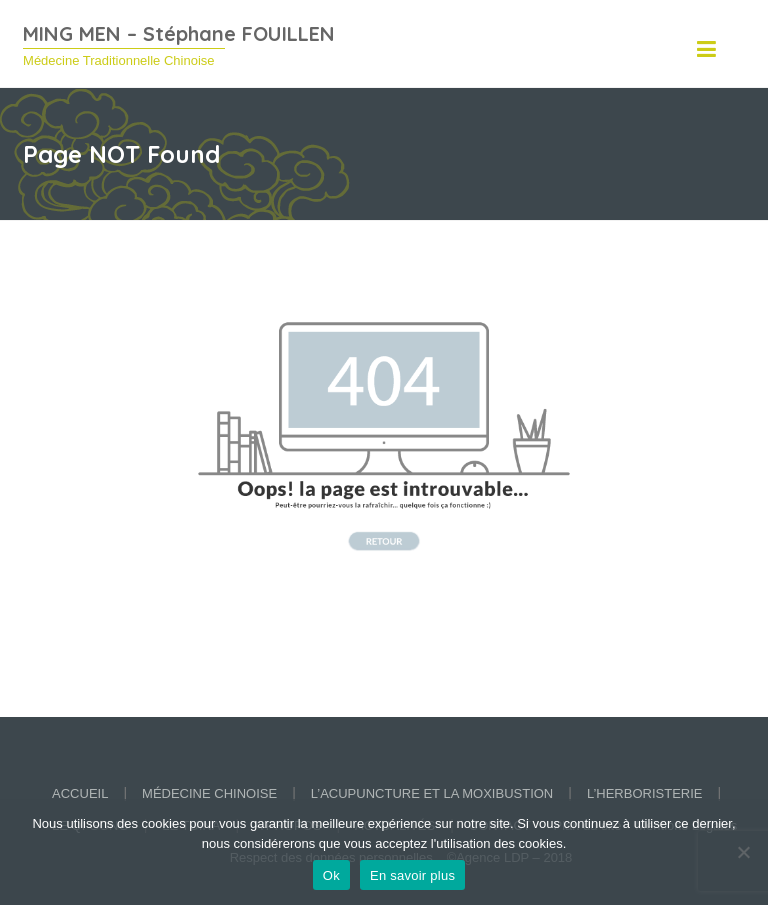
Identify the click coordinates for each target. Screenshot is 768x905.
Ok (331, 875)
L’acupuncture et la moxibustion (432, 793)
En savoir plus (412, 875)
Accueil (80, 793)
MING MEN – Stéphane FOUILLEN (179, 33)
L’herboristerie (645, 793)
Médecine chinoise (209, 793)
